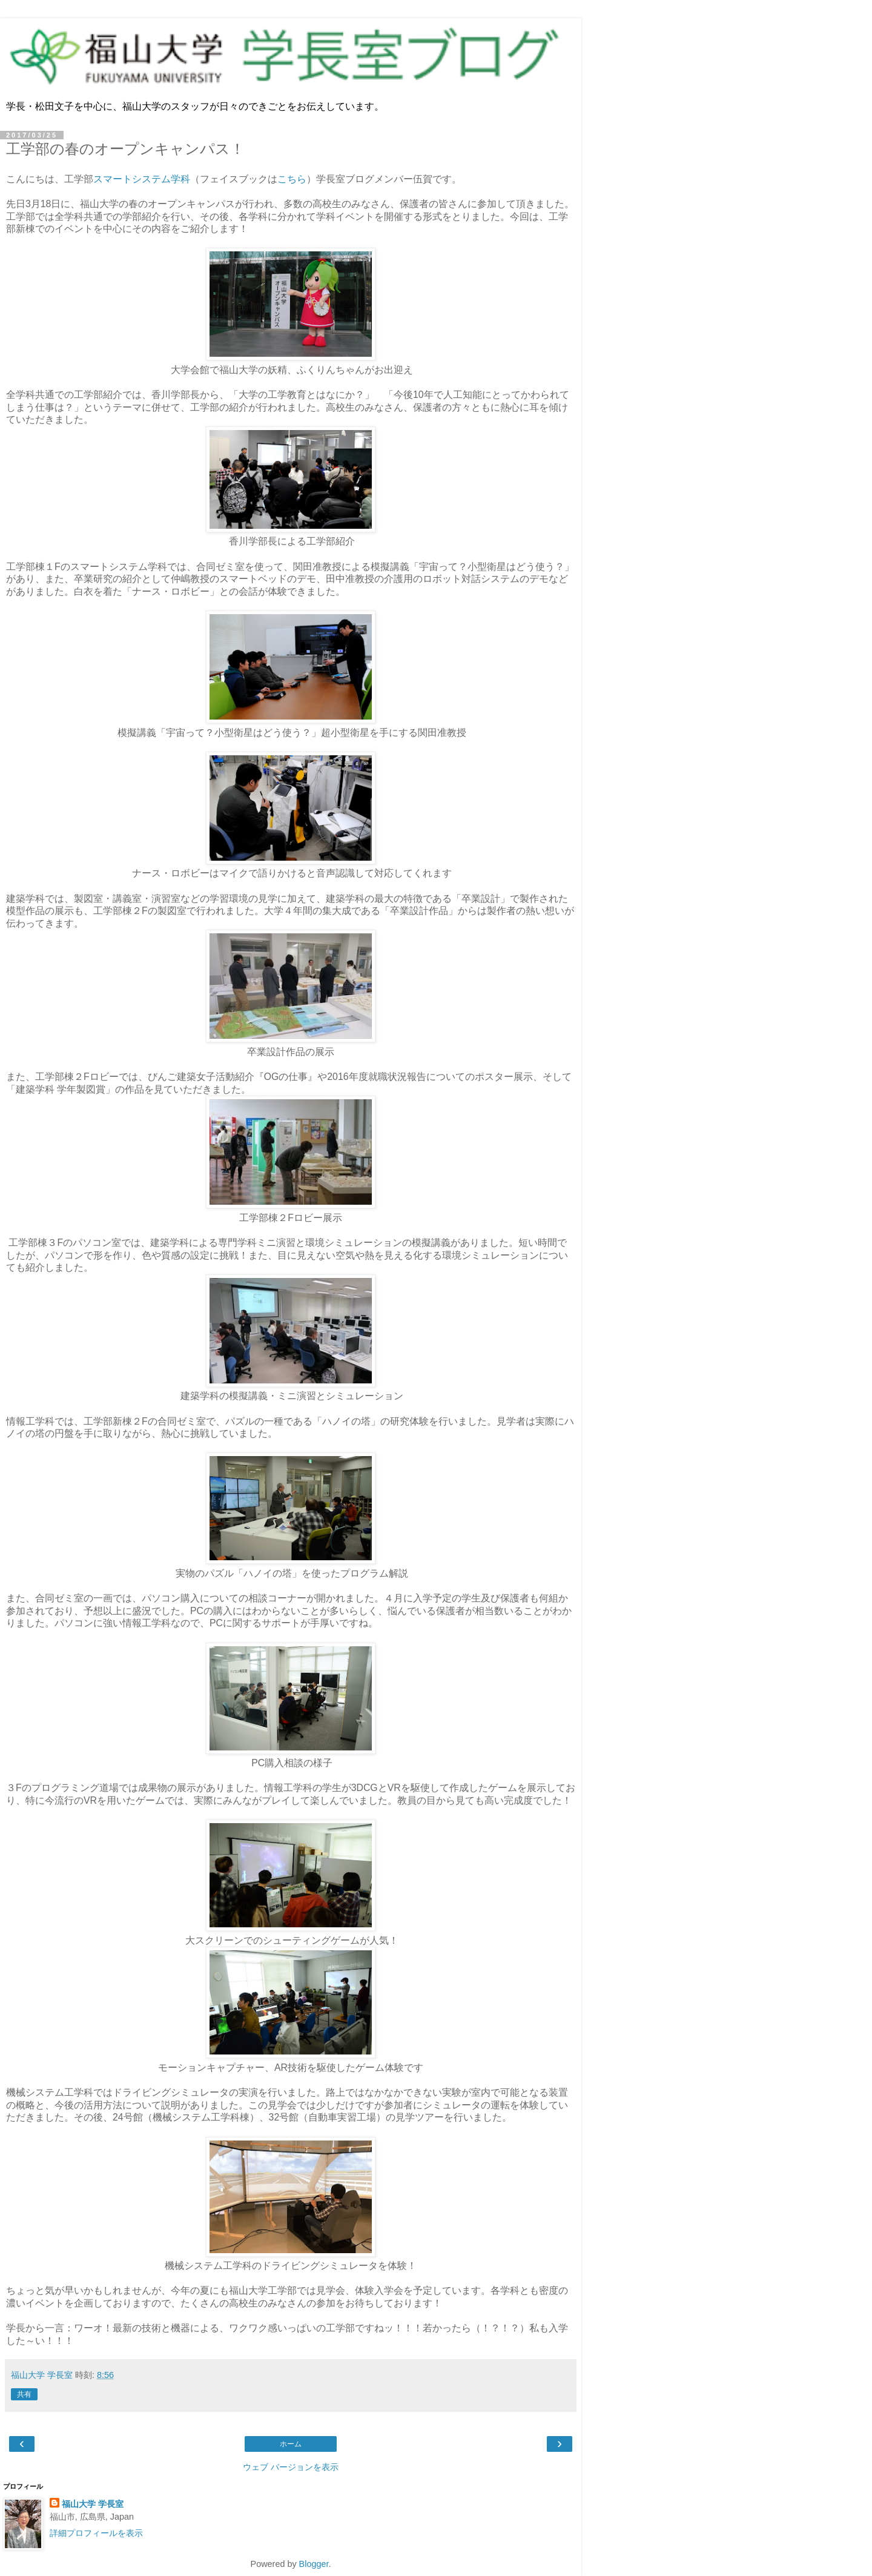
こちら (291, 179)
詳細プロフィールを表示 (96, 2533)
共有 (24, 2394)
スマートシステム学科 (141, 179)
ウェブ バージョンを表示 (291, 2467)
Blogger (314, 2564)
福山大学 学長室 (93, 2504)
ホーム (291, 2444)
